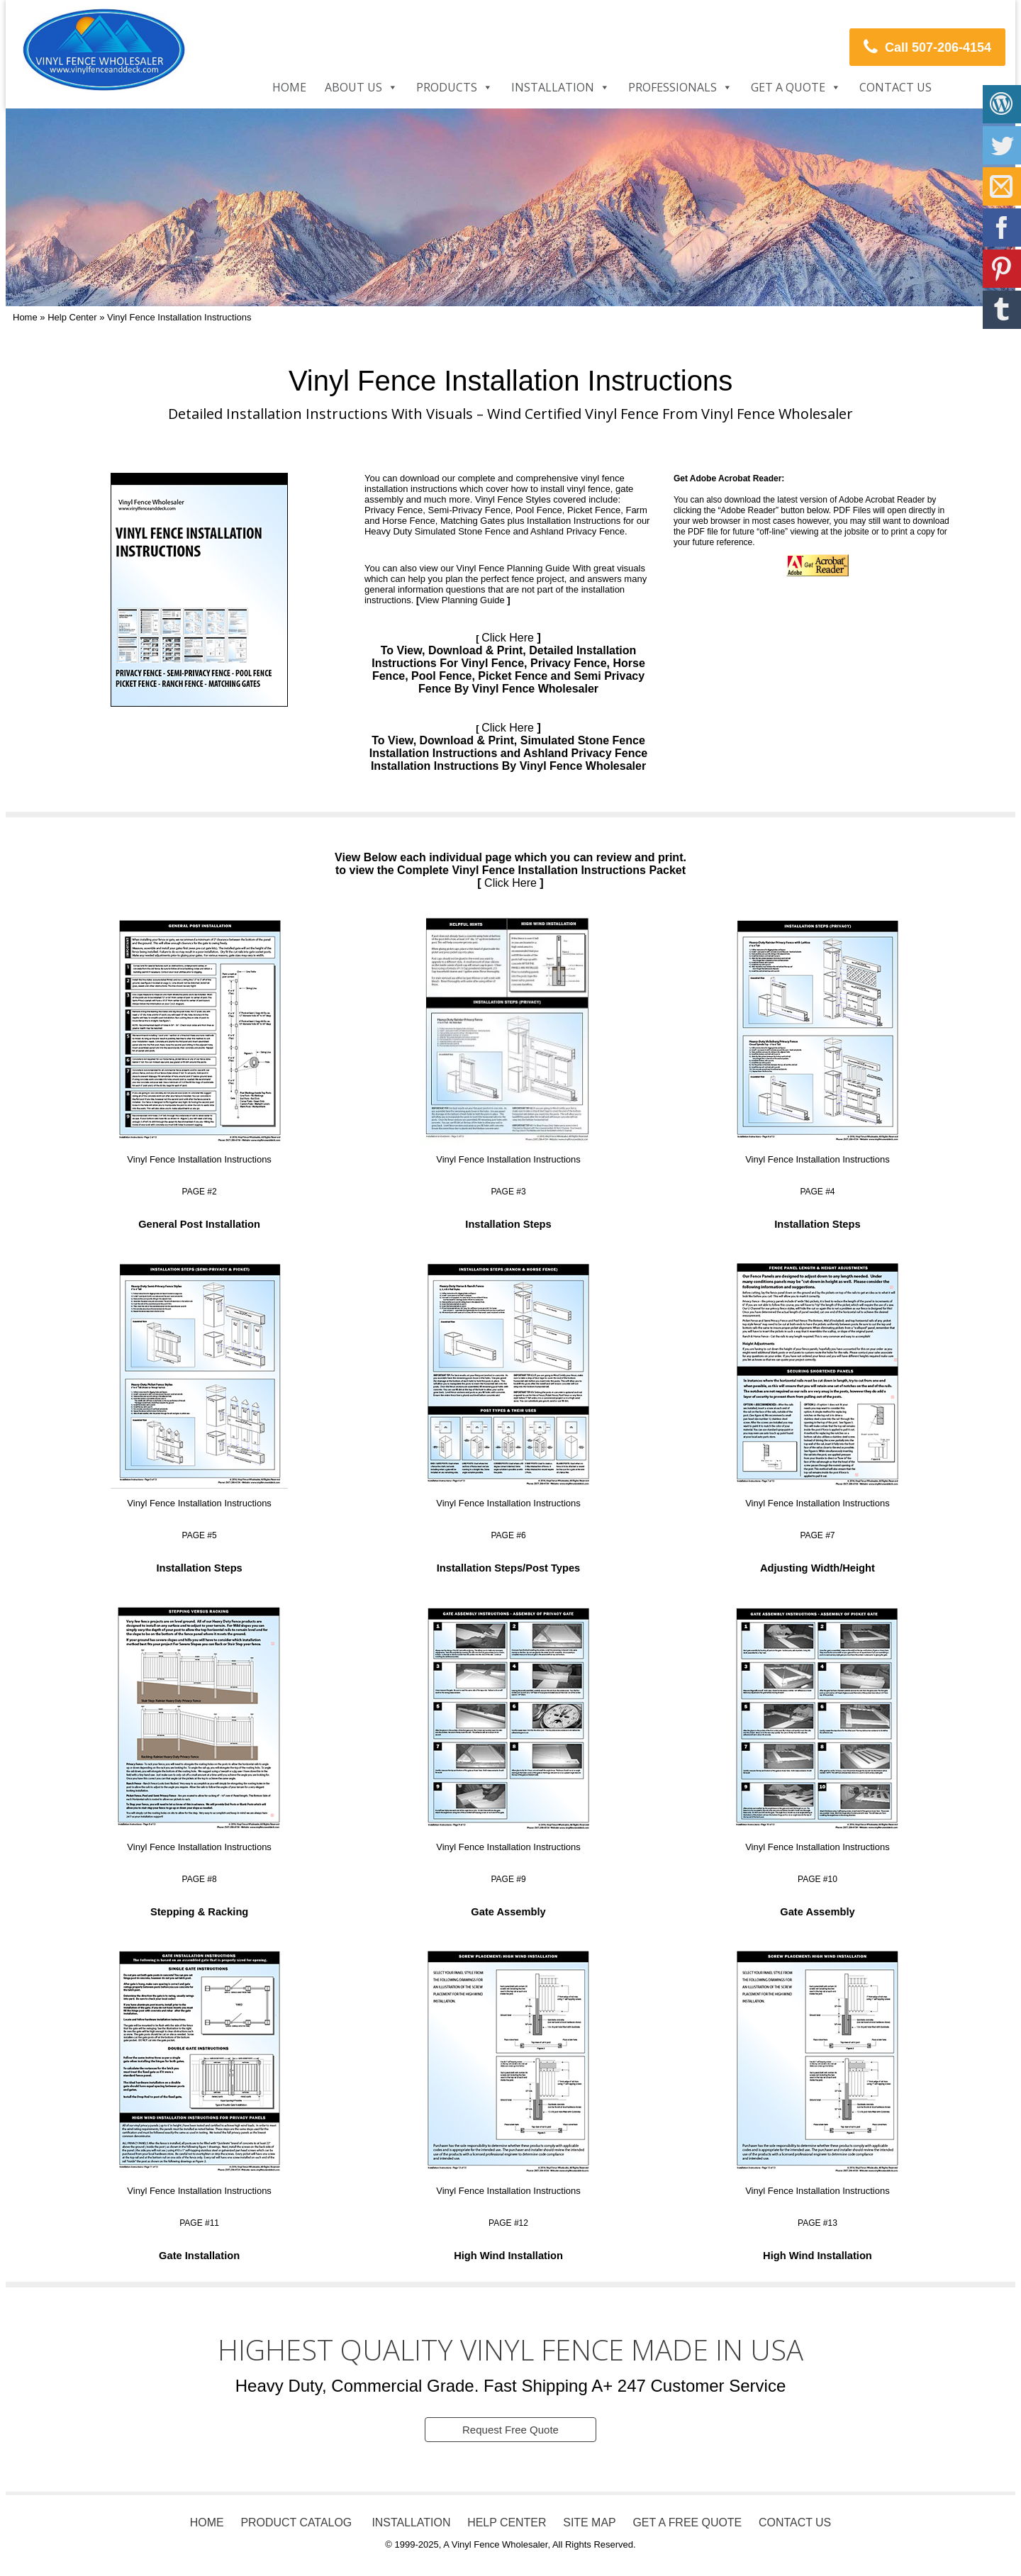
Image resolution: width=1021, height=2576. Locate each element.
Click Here (507, 638)
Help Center (72, 317)
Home (289, 87)
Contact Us (895, 87)
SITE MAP (590, 2523)
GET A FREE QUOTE (687, 2523)
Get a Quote (788, 87)
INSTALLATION (409, 2523)
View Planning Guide (461, 600)
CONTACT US (796, 2523)
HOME (206, 2523)
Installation (552, 87)
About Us (353, 87)
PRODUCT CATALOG (295, 2523)
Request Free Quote (510, 2430)
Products (446, 87)
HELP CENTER (507, 2523)
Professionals (672, 87)
